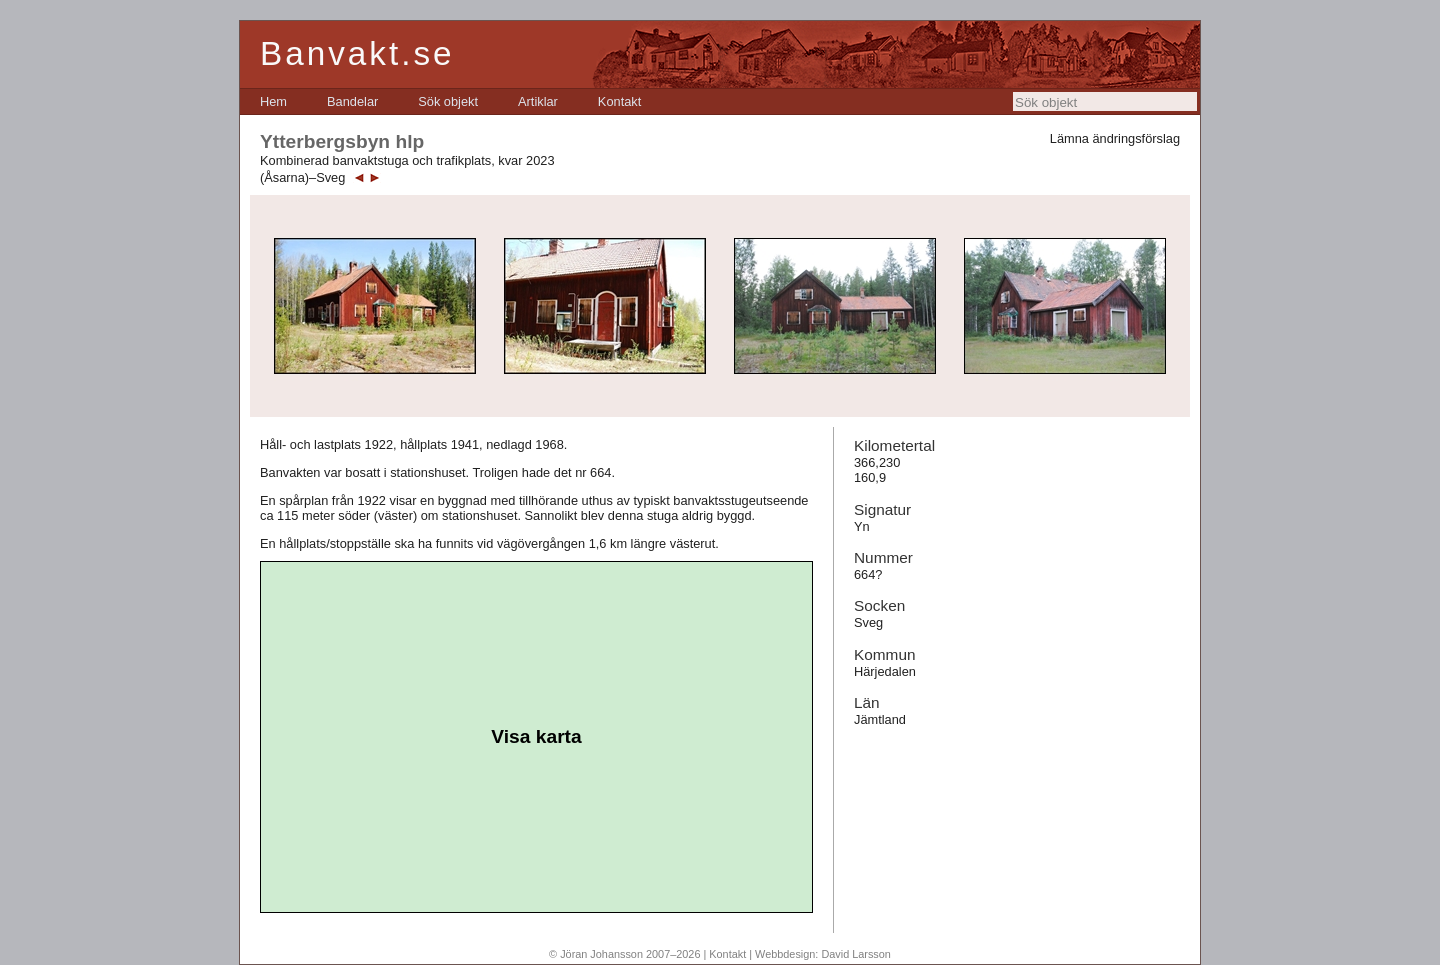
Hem (273, 101)
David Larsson (856, 954)
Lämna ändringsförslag (1115, 138)
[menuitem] (273, 101)
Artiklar (538, 101)
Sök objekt (448, 101)
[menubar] (450, 101)
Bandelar (352, 101)
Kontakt (619, 101)
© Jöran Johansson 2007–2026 (624, 954)
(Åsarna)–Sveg (302, 177)
